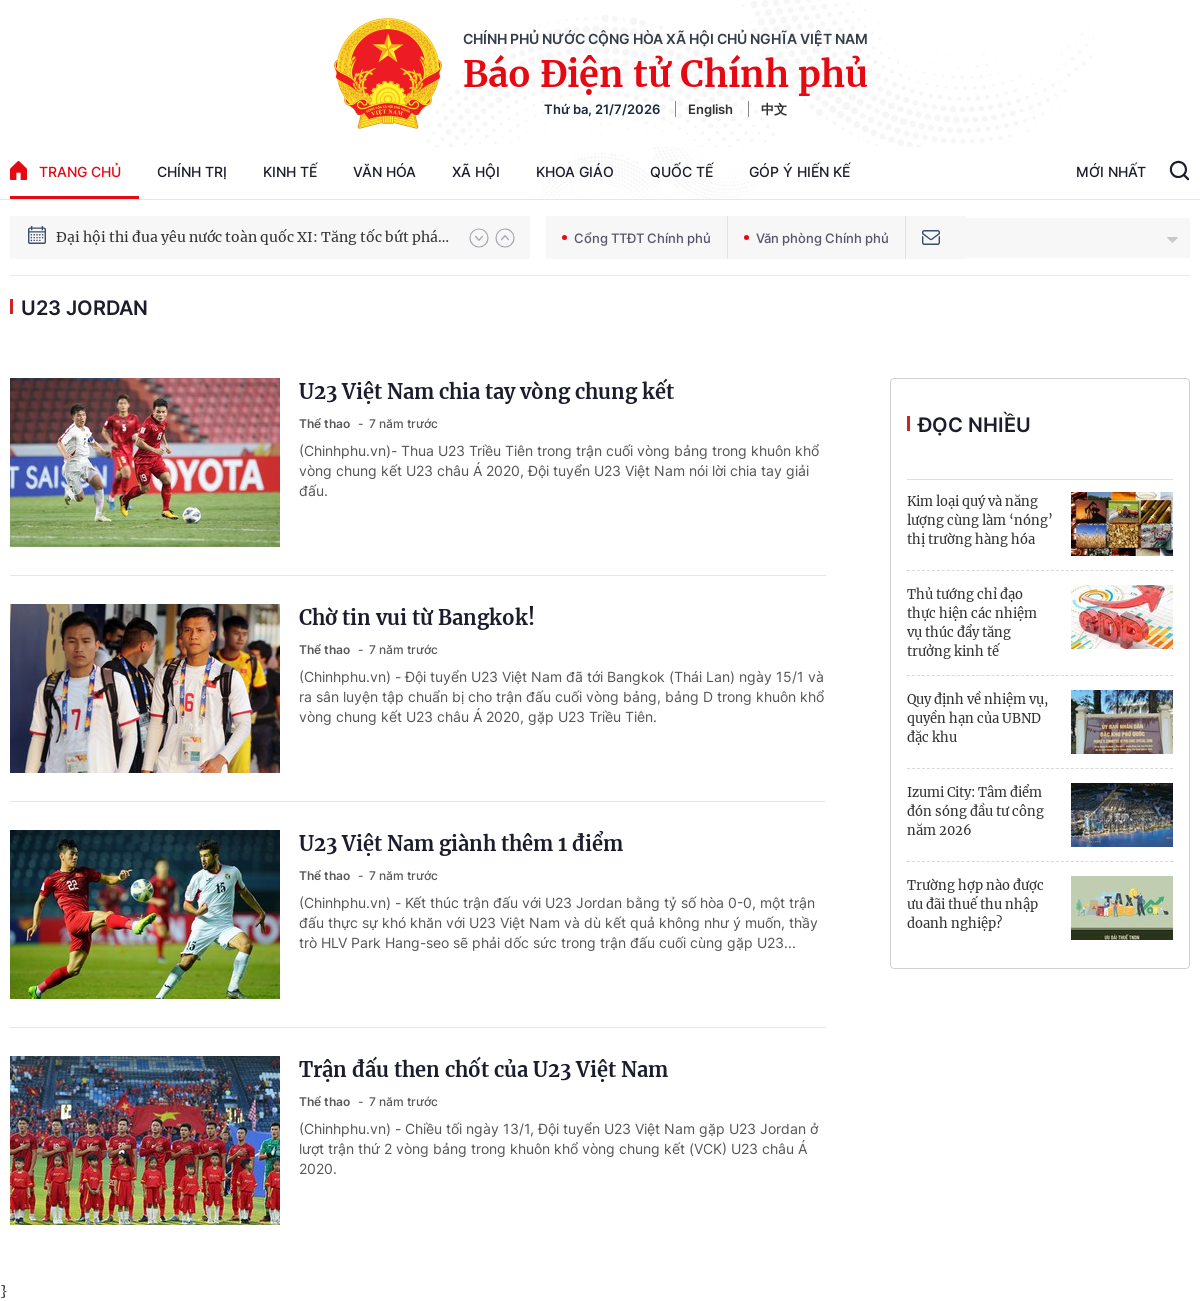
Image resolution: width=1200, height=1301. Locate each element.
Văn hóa (384, 171)
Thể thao (326, 423)
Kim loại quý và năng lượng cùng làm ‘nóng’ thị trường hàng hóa (980, 520)
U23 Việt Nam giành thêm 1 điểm (461, 843)
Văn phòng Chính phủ (816, 238)
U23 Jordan (84, 308)
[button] (479, 238)
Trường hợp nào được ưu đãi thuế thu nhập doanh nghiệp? (975, 904)
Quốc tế (681, 171)
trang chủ (65, 170)
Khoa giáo (575, 171)
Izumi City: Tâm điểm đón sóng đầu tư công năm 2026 (975, 811)
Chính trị (192, 171)
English (710, 109)
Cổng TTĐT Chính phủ (636, 238)
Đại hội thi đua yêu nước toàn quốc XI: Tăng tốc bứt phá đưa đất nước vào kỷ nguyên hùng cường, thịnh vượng (253, 237)
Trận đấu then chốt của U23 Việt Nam (483, 1069)
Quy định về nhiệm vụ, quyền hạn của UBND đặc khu (977, 718)
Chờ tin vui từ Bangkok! (417, 617)
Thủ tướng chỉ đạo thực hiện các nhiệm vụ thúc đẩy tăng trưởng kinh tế (972, 623)
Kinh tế (290, 171)
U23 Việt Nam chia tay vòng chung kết (486, 391)
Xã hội (476, 171)
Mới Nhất (1111, 171)
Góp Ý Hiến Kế (799, 171)
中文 (774, 109)
